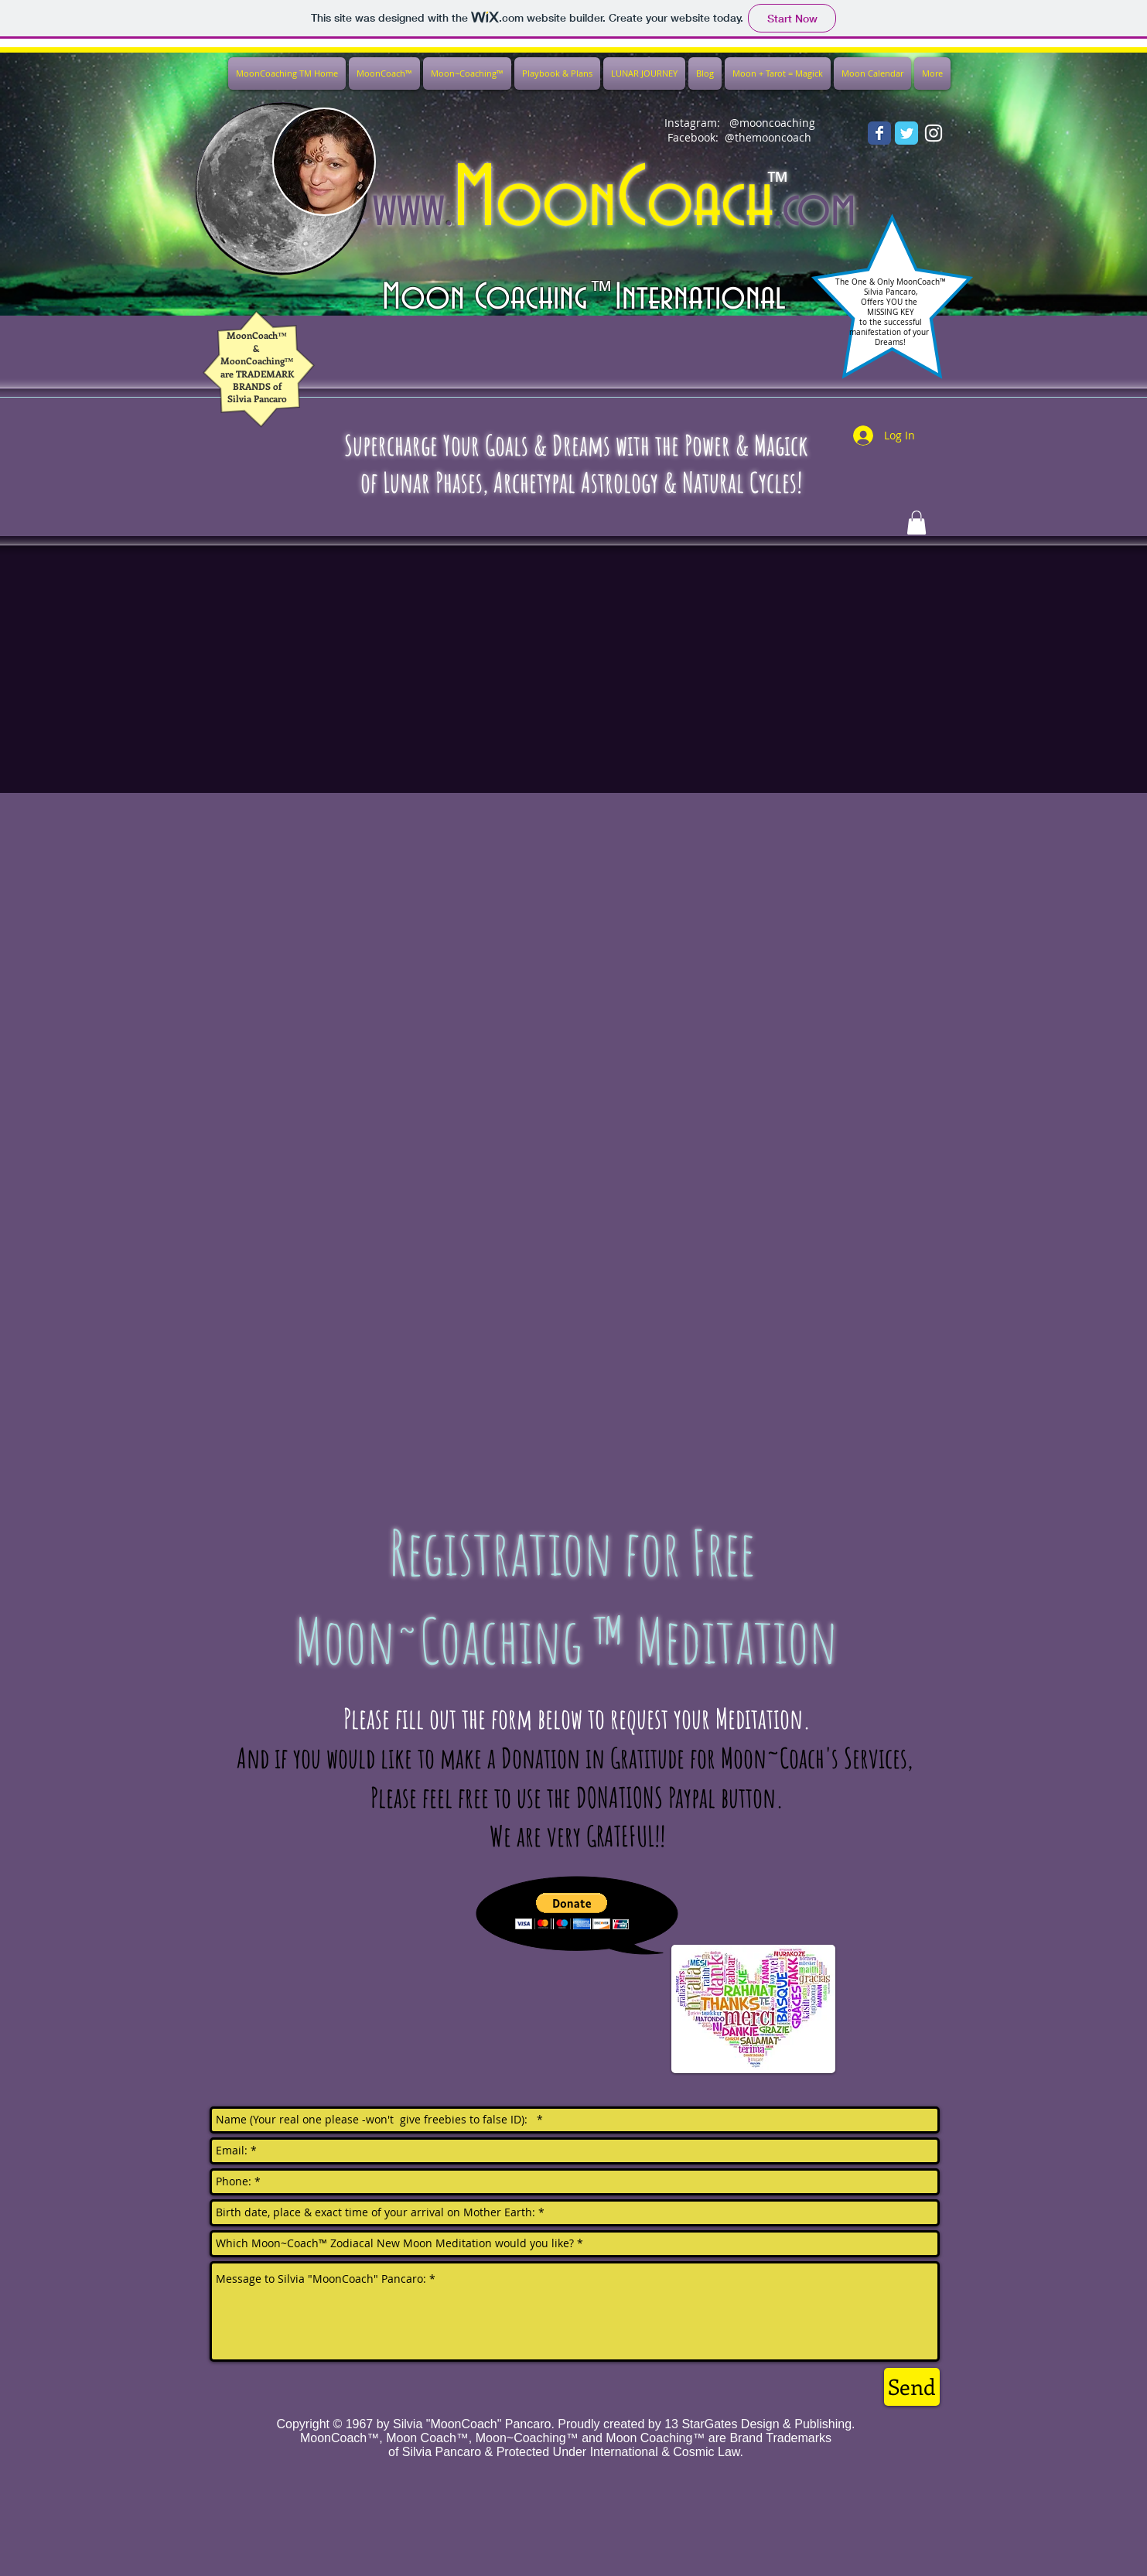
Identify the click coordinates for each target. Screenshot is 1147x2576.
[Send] (912, 2387)
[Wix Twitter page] (906, 133)
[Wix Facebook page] (879, 133)
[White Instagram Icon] (933, 133)
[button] (572, 1911)
